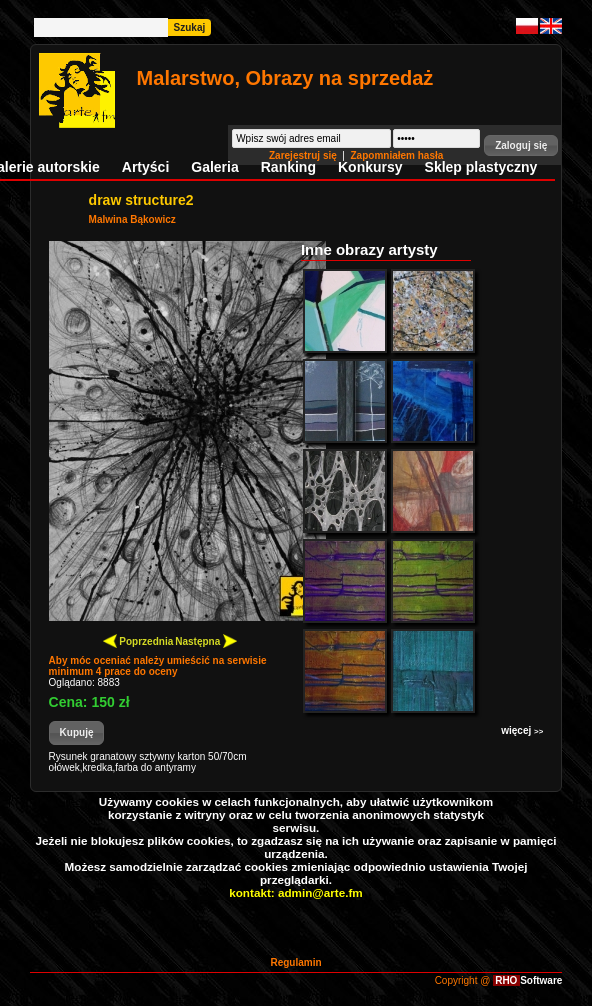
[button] (521, 145)
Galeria (214, 167)
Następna (206, 640)
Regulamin (295, 962)
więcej (522, 730)
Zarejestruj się (304, 155)
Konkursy (370, 167)
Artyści (145, 167)
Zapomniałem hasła (397, 155)
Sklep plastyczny (481, 167)
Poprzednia (138, 640)
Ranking (288, 167)
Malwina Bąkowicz (132, 219)
